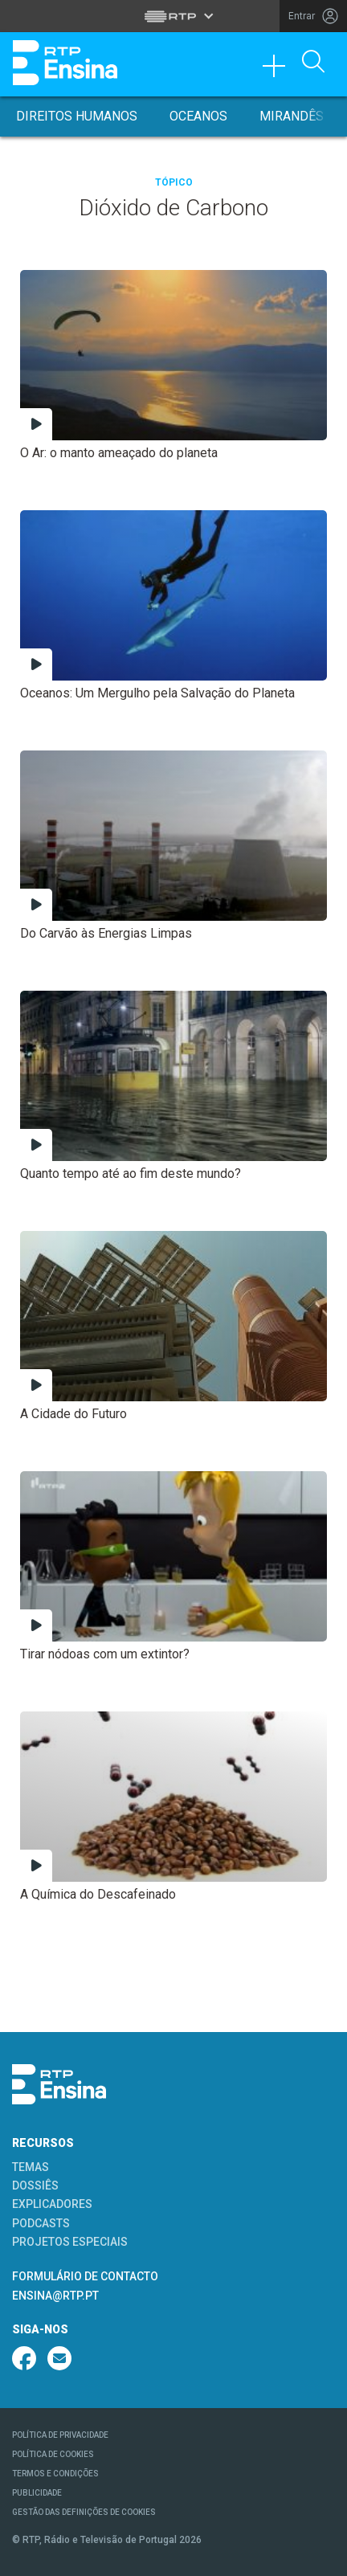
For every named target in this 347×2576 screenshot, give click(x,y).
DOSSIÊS (35, 2185)
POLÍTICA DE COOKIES (53, 2454)
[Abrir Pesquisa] (313, 62)
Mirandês (291, 116)
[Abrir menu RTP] (174, 16)
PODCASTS (41, 2223)
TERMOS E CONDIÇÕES (55, 2473)
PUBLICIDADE (37, 2492)
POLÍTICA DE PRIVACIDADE (60, 2435)
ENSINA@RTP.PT (55, 2295)
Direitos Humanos (76, 116)
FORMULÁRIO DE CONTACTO (85, 2276)
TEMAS (30, 2167)
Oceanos (198, 116)
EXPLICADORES (52, 2204)
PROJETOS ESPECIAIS (70, 2241)
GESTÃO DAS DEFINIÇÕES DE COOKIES (84, 2512)
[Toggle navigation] (279, 70)
